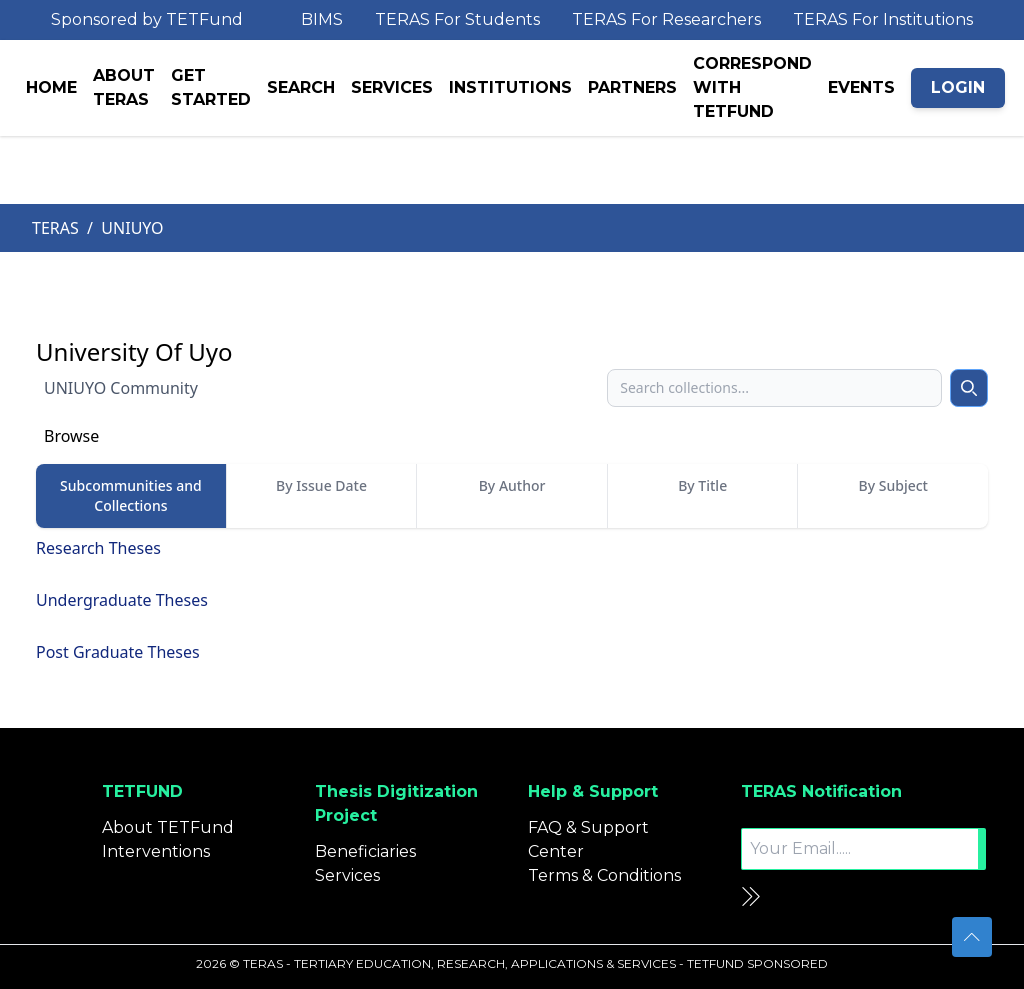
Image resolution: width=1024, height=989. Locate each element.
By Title (702, 485)
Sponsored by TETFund (147, 19)
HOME (51, 87)
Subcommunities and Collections (131, 495)
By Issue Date (321, 485)
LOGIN (958, 87)
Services (347, 875)
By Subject (893, 485)
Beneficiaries (365, 851)
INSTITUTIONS (510, 87)
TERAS (55, 228)
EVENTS (861, 87)
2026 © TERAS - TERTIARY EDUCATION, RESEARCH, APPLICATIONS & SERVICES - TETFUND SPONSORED (512, 963)
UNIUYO (132, 228)
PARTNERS (632, 87)
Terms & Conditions (604, 875)
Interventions (156, 851)
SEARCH (301, 87)
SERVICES (392, 87)
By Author (512, 485)
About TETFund (168, 827)
